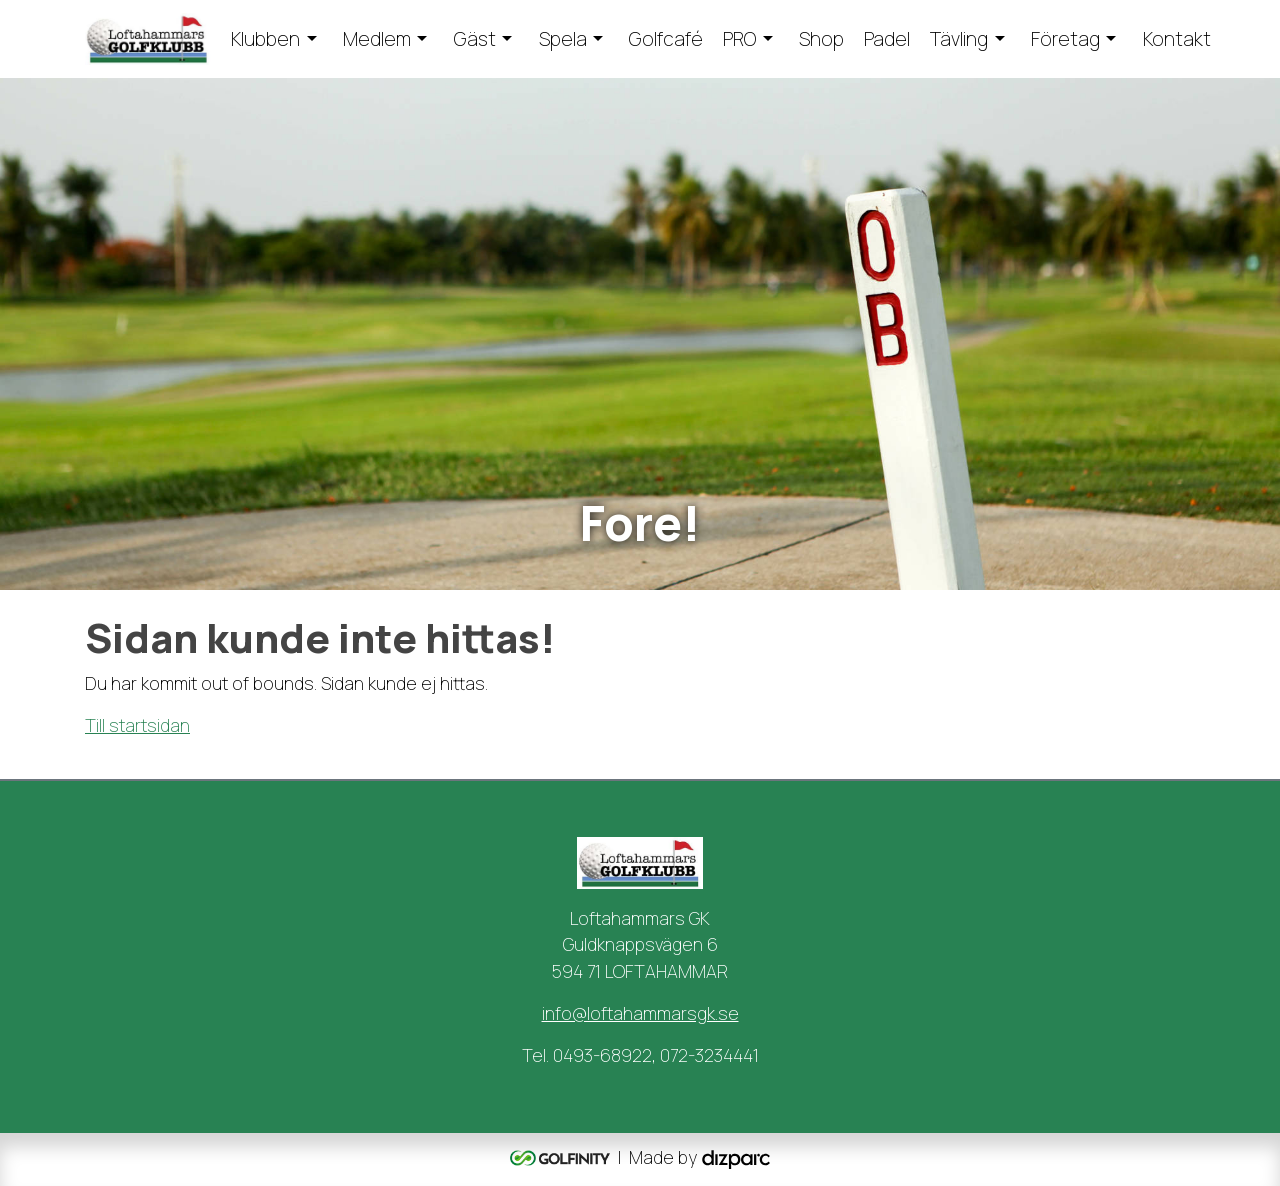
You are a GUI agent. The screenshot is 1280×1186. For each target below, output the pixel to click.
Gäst (475, 39)
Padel (887, 39)
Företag (1065, 39)
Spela (563, 39)
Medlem (377, 39)
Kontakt (1177, 39)
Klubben (265, 39)
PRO (739, 39)
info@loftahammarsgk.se (640, 1013)
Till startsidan (137, 725)
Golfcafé (666, 39)
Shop (821, 39)
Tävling (959, 39)
